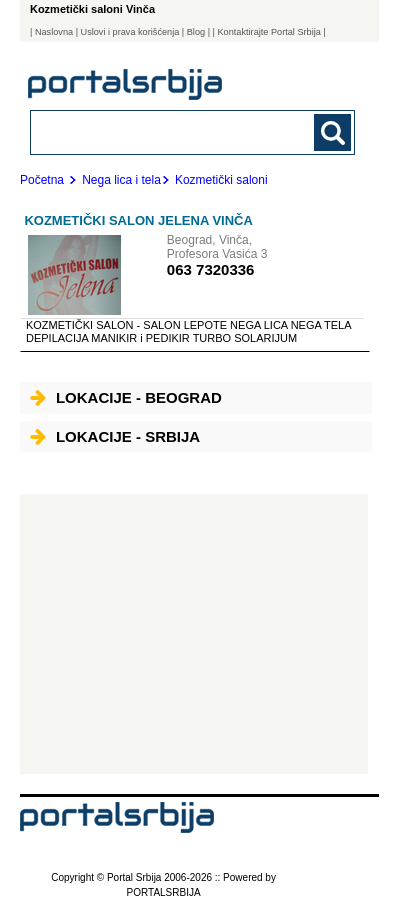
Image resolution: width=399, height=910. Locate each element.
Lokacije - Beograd (126, 397)
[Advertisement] (194, 634)
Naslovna (54, 32)
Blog (196, 32)
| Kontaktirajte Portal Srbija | (269, 32)
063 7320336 (211, 269)
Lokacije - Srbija (115, 436)
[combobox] (162, 131)
